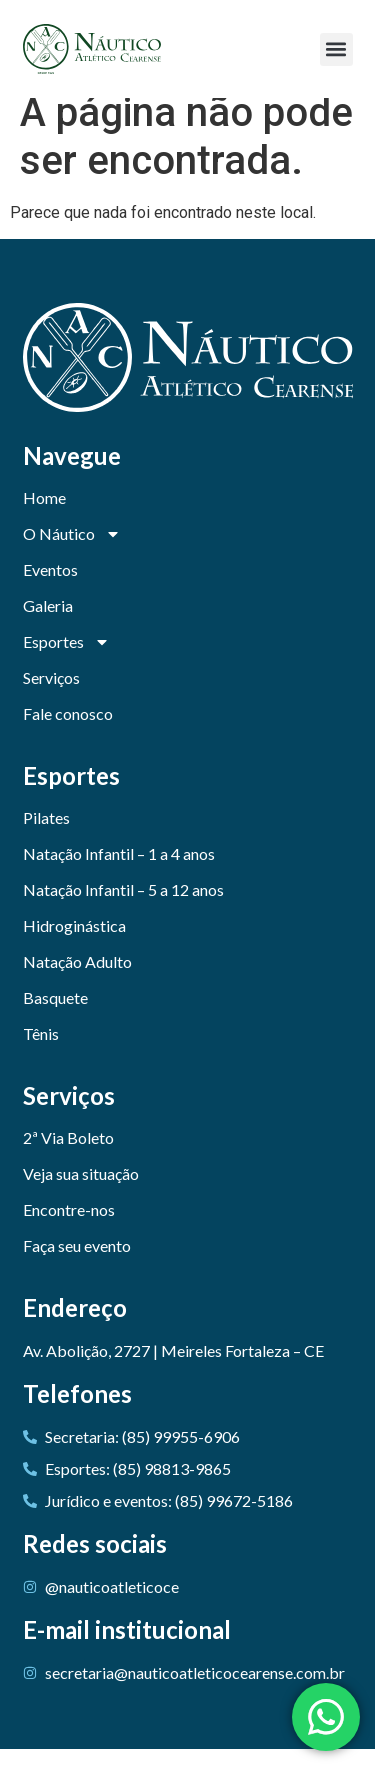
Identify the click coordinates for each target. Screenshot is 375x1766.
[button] (336, 49)
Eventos (50, 586)
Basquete (55, 1014)
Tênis (41, 1050)
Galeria (48, 622)
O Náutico (72, 551)
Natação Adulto (77, 978)
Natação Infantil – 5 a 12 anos (123, 906)
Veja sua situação (81, 1190)
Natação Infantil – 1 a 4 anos (119, 870)
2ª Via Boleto (68, 1154)
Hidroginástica (74, 942)
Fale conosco (68, 730)
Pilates (46, 834)
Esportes (66, 659)
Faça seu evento (77, 1262)
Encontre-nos (69, 1226)
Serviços (51, 694)
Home (44, 514)
